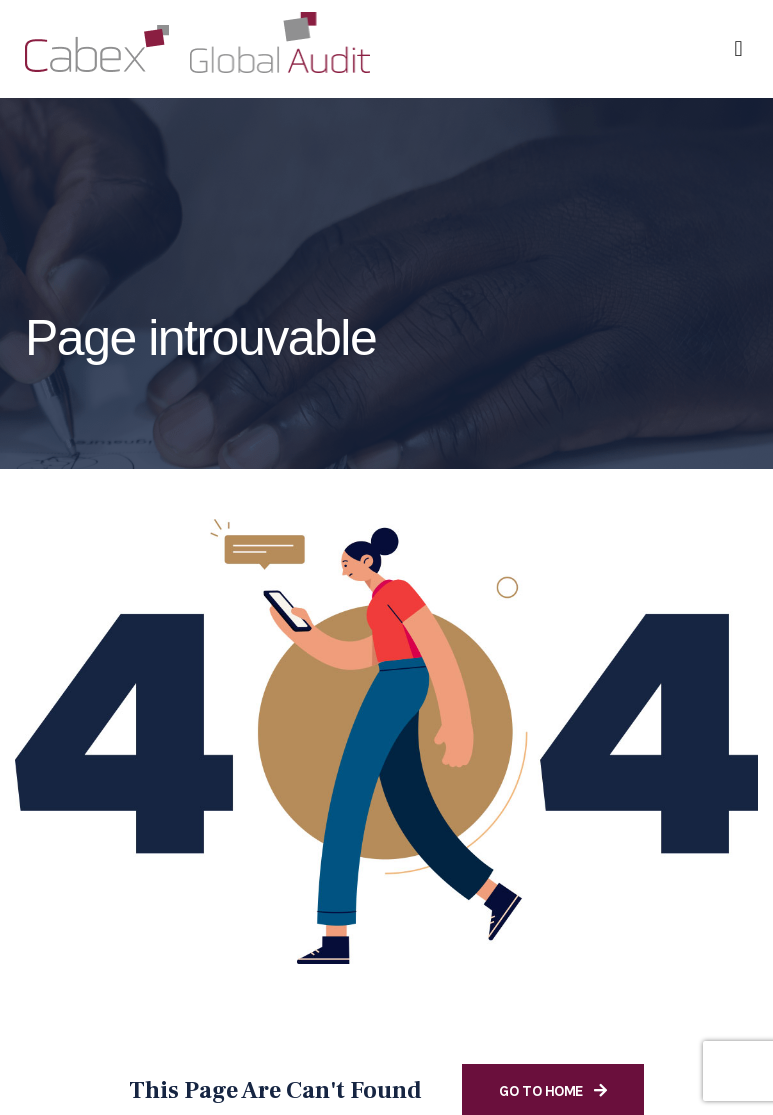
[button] (738, 48)
